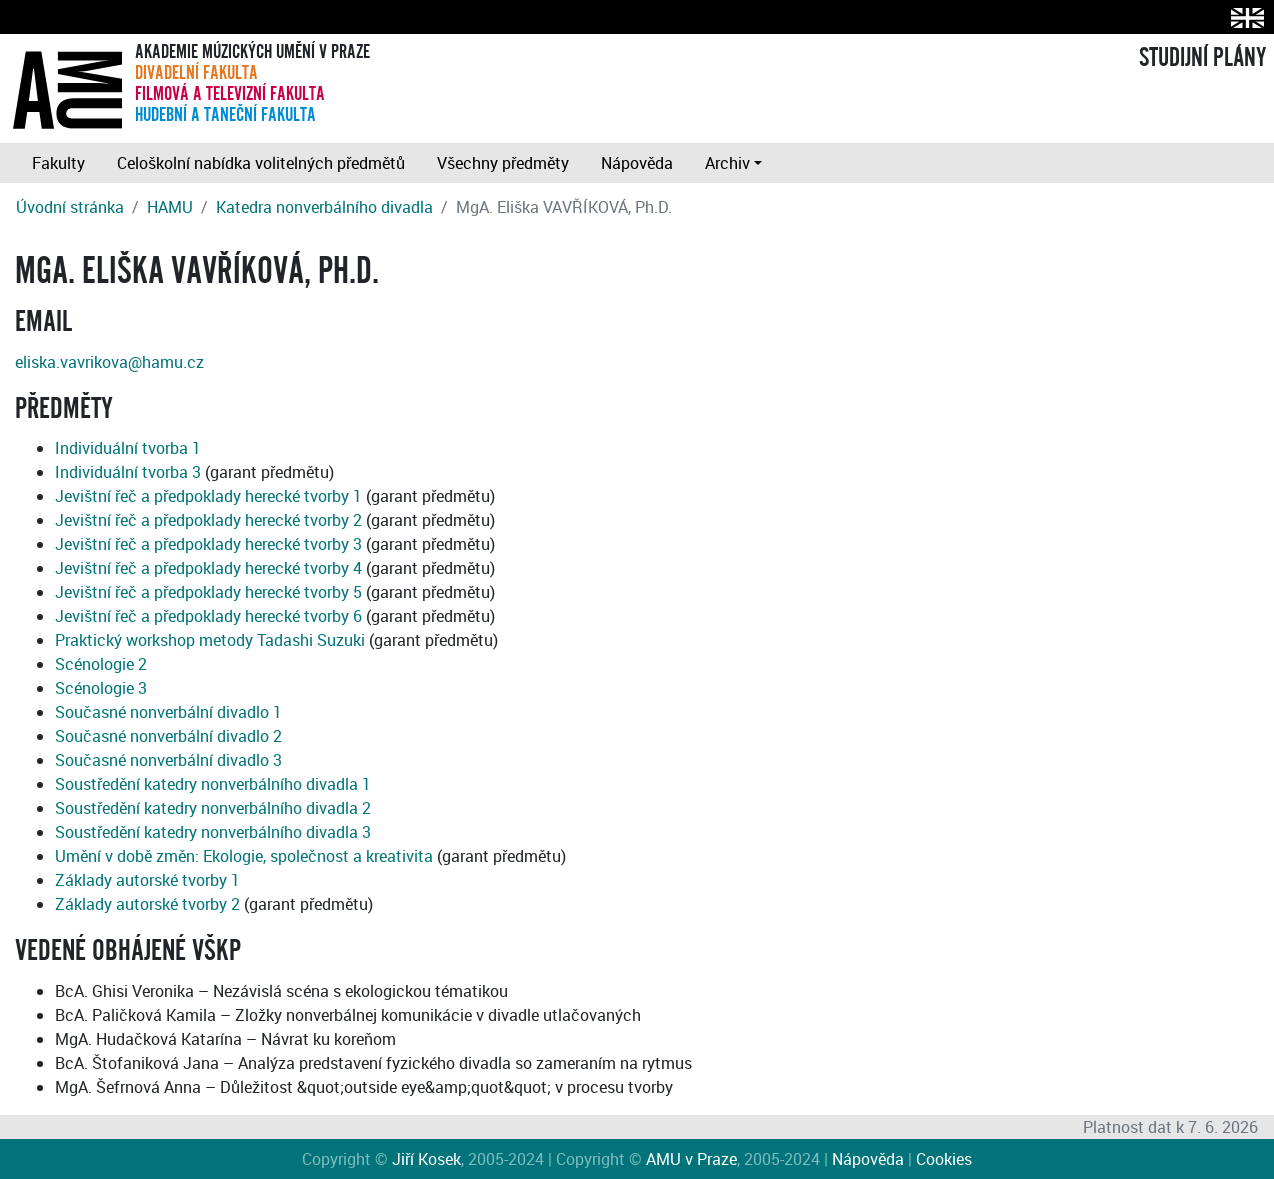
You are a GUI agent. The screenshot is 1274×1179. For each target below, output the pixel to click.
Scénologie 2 (101, 664)
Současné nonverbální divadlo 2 (168, 736)
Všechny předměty (503, 163)
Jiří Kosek (426, 1159)
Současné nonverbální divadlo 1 (168, 712)
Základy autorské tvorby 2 (147, 904)
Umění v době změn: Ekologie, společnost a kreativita (244, 856)
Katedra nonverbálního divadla (324, 207)
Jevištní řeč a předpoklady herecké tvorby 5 (208, 592)
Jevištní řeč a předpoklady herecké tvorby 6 (208, 616)
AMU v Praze (691, 1159)
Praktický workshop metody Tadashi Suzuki (210, 640)
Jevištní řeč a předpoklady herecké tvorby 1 (208, 496)
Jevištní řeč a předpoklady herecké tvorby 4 (208, 568)
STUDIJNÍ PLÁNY (1202, 58)
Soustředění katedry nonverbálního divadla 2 (213, 808)
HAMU (170, 207)
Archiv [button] (727, 163)
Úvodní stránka (70, 207)
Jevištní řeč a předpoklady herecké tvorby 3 (208, 544)
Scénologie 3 (101, 688)
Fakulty (58, 163)
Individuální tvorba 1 (128, 448)
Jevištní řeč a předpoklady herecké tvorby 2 (208, 520)
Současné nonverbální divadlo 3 (168, 760)
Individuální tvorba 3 (128, 472)
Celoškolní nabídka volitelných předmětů (261, 163)
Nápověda (637, 163)
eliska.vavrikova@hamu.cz (109, 362)
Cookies (944, 1159)
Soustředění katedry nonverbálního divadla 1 (213, 784)
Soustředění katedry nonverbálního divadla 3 (213, 832)
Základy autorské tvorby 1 (147, 880)
